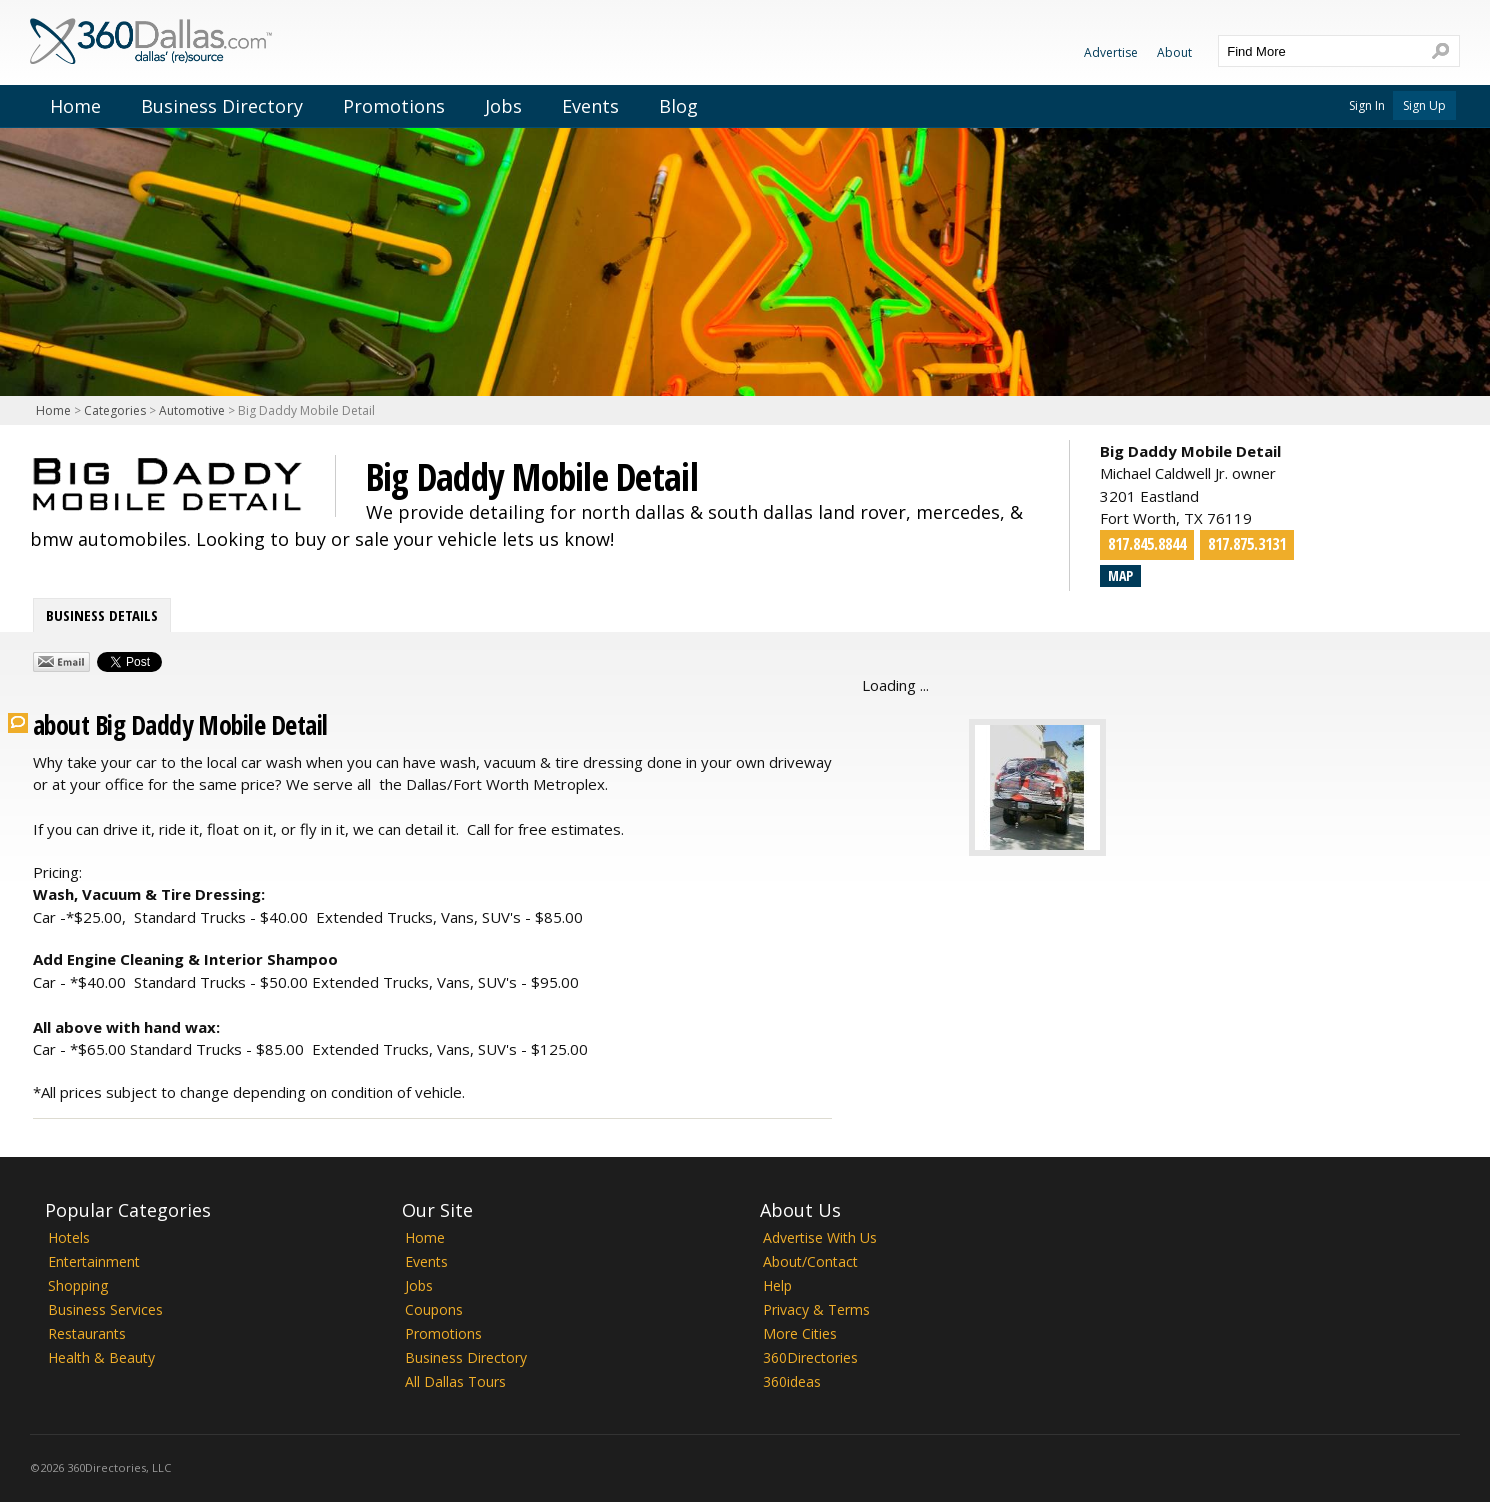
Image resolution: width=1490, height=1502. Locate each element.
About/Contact (810, 1261)
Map (1120, 575)
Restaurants (87, 1333)
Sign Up (1424, 105)
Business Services (105, 1309)
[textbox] (1319, 51)
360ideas (792, 1381)
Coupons (434, 1309)
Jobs (503, 106)
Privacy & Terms (816, 1309)
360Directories (810, 1357)
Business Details (102, 615)
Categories (115, 410)
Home (75, 106)
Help (777, 1285)
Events (590, 106)
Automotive (192, 410)
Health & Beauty (101, 1357)
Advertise (1111, 52)
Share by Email (61, 662)
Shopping (78, 1285)
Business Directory (222, 106)
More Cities (800, 1333)
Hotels (69, 1237)
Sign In (1367, 105)
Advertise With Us (820, 1237)
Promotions (394, 106)
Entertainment (94, 1261)
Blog (678, 106)
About (1174, 52)
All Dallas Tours (455, 1381)
